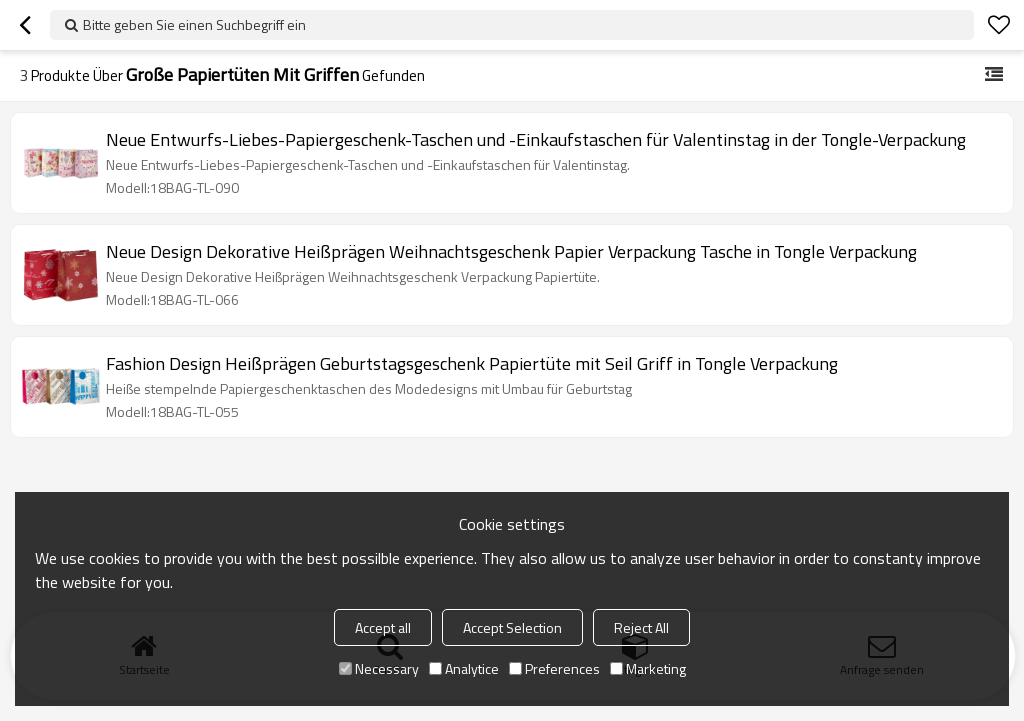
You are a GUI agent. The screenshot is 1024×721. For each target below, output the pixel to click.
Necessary (379, 668)
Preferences (554, 668)
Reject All (641, 627)
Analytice (464, 668)
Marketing (648, 668)
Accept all (383, 627)
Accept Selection (512, 627)
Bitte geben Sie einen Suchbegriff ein (194, 24)
